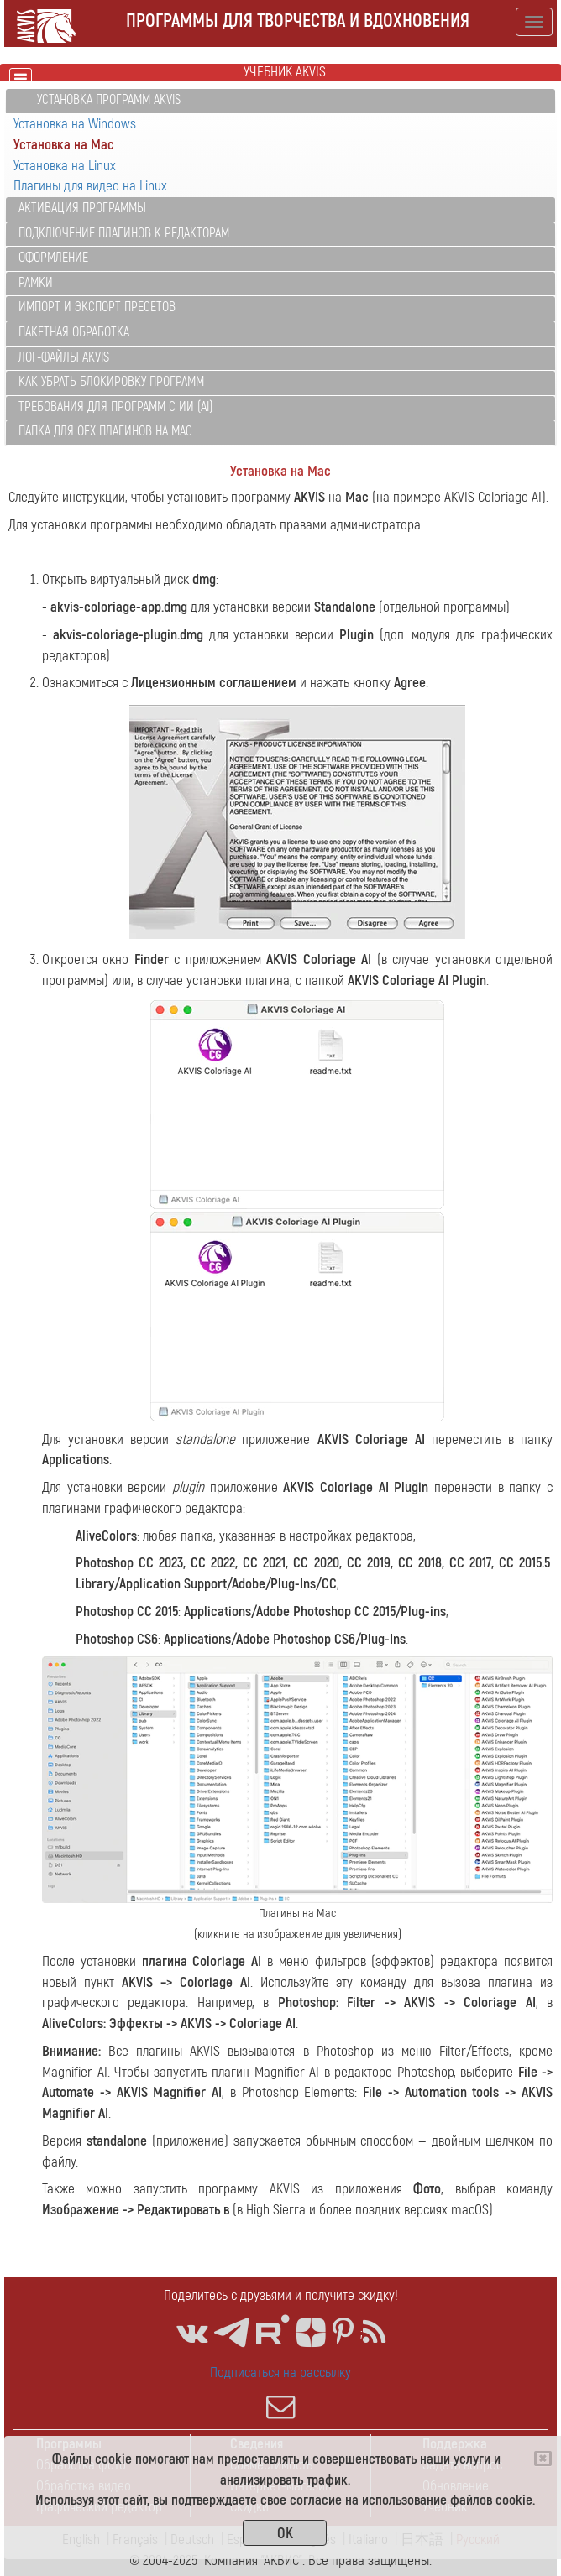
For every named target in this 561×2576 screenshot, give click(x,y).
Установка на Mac (63, 145)
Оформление (53, 257)
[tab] (280, 101)
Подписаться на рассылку (280, 2392)
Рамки (35, 282)
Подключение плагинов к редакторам (123, 233)
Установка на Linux (64, 166)
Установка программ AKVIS (109, 99)
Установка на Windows (74, 124)
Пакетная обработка (73, 332)
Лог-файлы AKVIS (63, 357)
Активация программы (82, 208)
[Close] (543, 2458)
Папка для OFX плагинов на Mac (105, 431)
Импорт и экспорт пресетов (97, 307)
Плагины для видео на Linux (90, 186)
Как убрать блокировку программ (111, 381)
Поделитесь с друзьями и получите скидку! (281, 2295)
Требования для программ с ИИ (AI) (115, 407)
